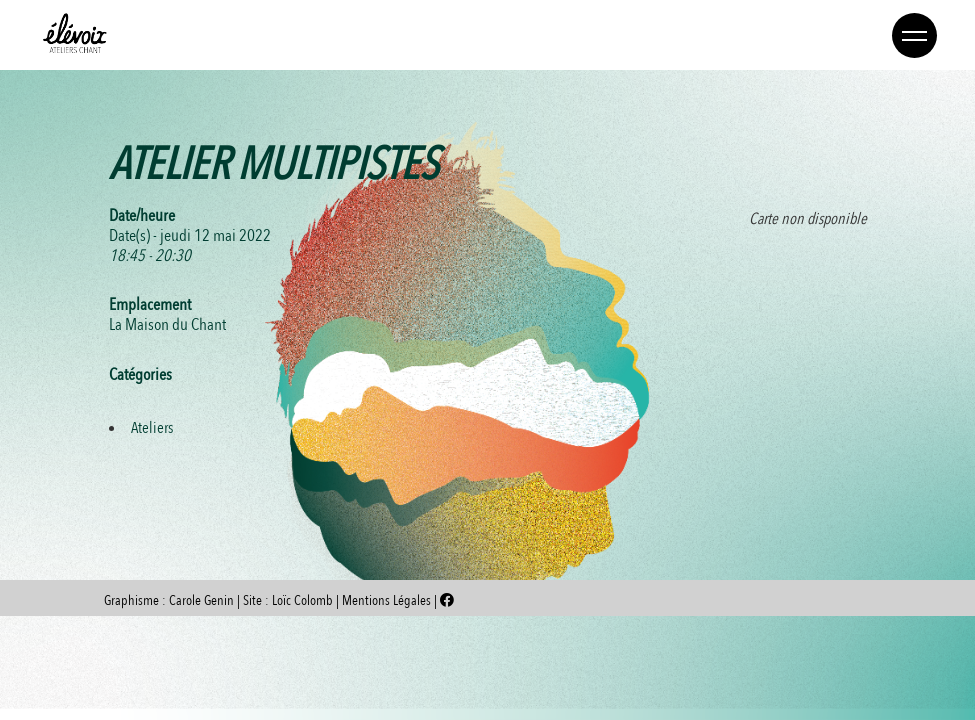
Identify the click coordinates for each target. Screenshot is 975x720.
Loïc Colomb (302, 600)
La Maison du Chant (167, 324)
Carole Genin (201, 600)
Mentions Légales (388, 600)
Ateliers (152, 428)
